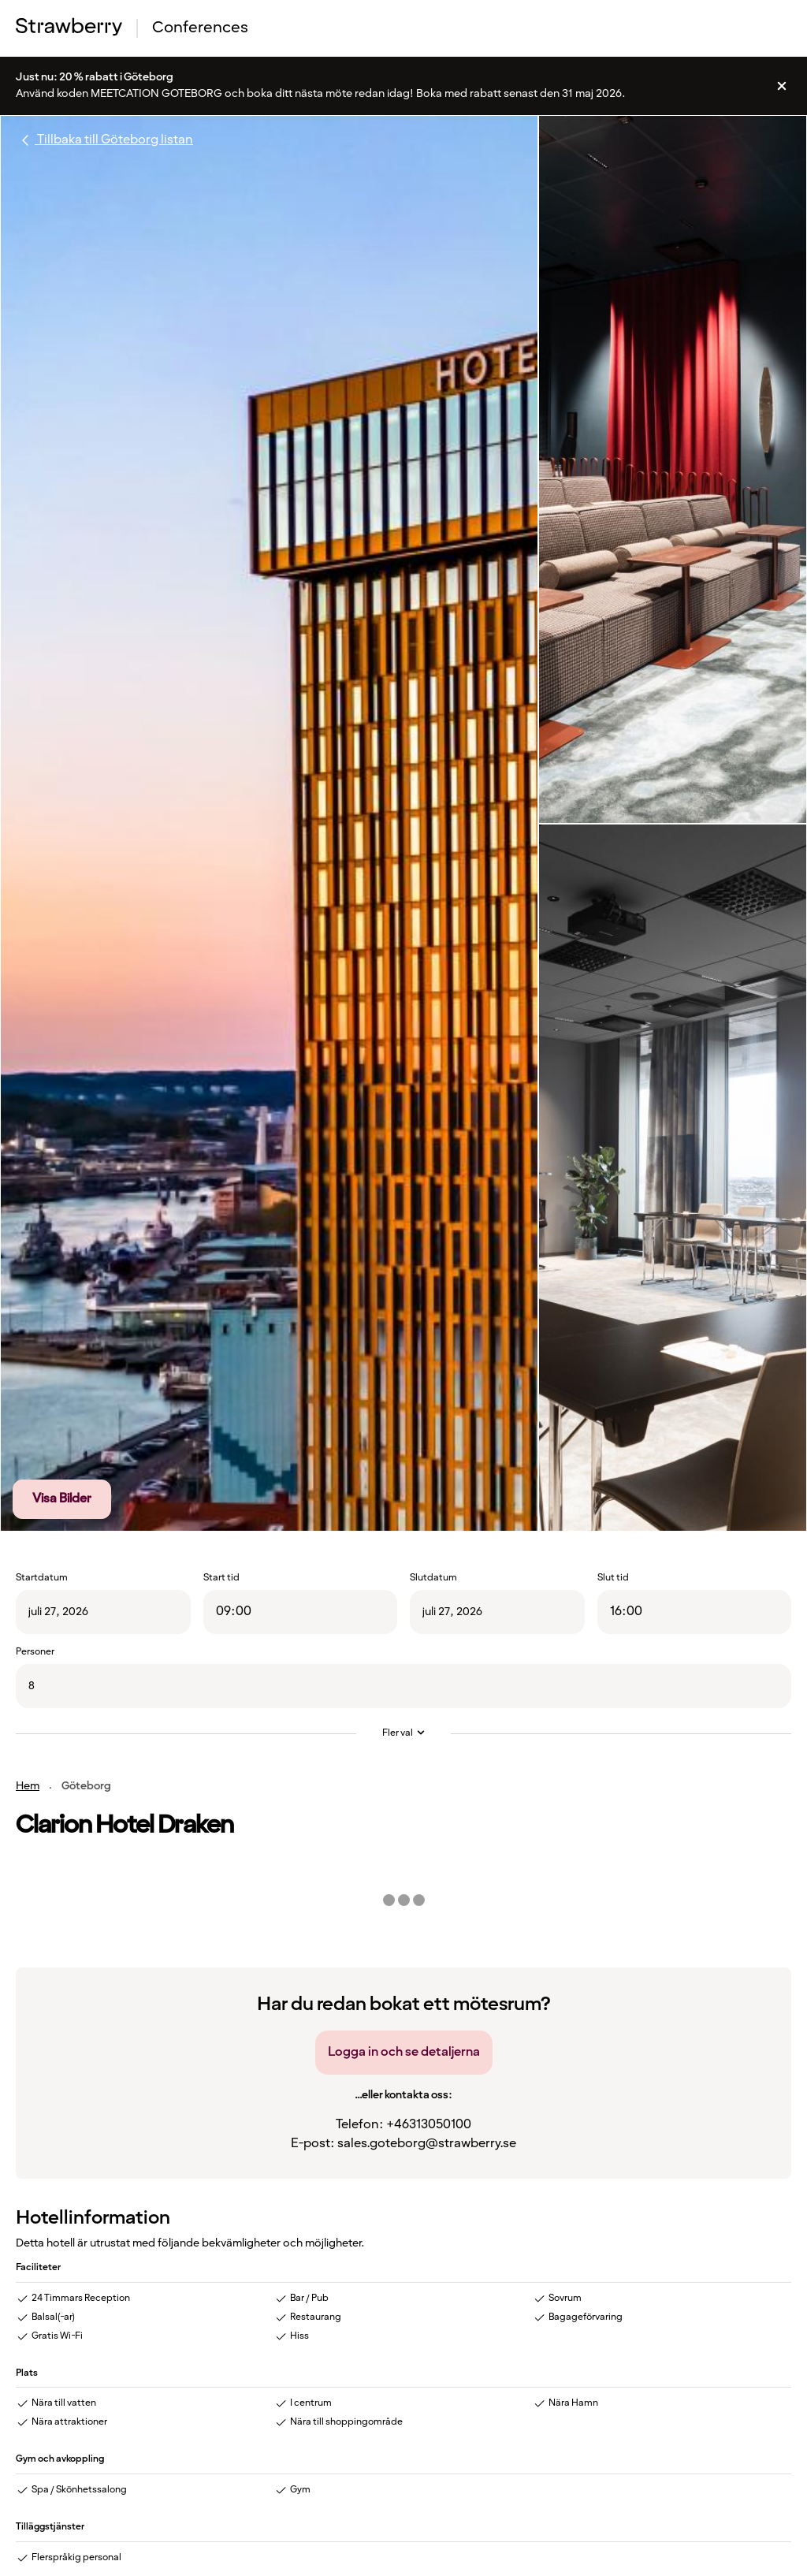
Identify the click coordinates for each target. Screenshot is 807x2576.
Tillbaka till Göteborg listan (104, 140)
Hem (27, 1786)
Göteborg (86, 1786)
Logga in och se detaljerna (404, 2052)
